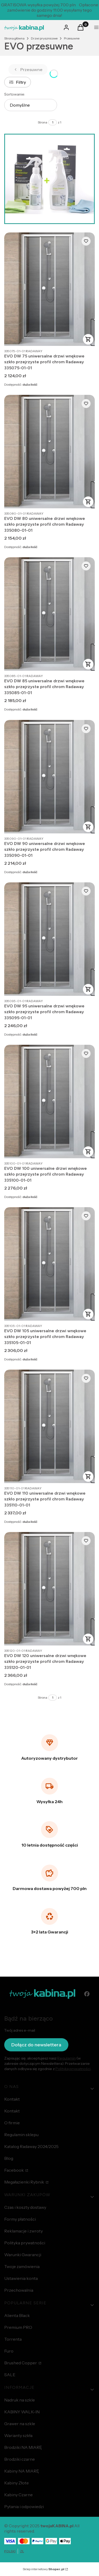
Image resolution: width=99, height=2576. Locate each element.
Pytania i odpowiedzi (24, 2506)
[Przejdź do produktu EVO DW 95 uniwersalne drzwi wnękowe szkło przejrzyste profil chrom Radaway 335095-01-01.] (49, 939)
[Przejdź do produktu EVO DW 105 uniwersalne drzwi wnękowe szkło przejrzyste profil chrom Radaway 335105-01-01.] (49, 1264)
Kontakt (12, 2099)
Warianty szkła (18, 2435)
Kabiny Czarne (18, 2494)
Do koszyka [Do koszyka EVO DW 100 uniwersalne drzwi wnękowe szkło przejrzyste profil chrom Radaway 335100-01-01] (88, 1151)
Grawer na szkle (19, 2423)
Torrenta (13, 2339)
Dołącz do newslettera (36, 2044)
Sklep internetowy (43, 2569)
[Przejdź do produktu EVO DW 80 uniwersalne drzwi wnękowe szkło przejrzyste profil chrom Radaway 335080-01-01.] (49, 451)
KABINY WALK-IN (22, 2411)
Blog (8, 2158)
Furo (8, 2351)
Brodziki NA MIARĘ (23, 2447)
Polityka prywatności (24, 2242)
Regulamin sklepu (21, 2134)
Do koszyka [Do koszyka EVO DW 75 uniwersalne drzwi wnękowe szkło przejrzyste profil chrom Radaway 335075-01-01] (88, 339)
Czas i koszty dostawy (25, 2207)
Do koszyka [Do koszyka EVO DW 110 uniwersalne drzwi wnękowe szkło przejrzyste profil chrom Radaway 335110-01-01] (88, 1476)
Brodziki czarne (19, 2459)
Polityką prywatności (73, 2068)
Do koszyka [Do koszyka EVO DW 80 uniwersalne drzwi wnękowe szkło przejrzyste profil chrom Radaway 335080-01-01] (88, 501)
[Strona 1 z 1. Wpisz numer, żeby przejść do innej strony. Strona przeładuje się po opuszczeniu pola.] (52, 122)
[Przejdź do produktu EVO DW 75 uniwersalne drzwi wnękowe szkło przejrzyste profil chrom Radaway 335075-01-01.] (49, 289)
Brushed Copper (21, 2362)
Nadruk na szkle (19, 2400)
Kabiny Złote (16, 2482)
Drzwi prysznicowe (44, 38)
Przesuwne (71, 38)
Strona (42, 122)
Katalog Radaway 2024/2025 (31, 2146)
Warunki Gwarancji (22, 2254)
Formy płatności (20, 2219)
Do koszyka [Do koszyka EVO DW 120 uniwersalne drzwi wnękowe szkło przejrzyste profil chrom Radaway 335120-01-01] (88, 1639)
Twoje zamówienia (22, 2266)
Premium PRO (18, 2327)
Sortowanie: (14, 94)
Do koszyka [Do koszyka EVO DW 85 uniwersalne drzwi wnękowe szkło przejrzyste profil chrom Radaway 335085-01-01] (88, 664)
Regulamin (66, 2058)
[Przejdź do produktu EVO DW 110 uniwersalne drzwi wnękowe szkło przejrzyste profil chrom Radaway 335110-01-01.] (49, 1426)
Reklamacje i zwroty (23, 2231)
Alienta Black (17, 2315)
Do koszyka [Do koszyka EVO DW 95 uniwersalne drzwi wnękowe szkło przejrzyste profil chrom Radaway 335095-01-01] (88, 989)
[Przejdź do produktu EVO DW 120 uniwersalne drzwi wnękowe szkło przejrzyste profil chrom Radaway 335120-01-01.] (49, 1588)
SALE (9, 2374)
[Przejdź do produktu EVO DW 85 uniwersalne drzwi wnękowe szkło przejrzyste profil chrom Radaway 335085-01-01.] (49, 614)
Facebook (14, 2170)
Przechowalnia (18, 2290)
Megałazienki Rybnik (24, 2182)
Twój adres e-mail (19, 2030)
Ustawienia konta (21, 2278)
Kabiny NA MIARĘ (21, 2471)
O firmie (12, 2122)
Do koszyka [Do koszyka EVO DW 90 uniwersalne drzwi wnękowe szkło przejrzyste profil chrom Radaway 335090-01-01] (88, 827)
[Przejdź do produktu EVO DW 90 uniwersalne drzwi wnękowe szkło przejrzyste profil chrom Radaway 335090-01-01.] (49, 776)
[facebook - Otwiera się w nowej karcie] (87, 1994)
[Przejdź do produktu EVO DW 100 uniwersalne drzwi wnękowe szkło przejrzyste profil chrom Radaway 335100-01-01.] (49, 1101)
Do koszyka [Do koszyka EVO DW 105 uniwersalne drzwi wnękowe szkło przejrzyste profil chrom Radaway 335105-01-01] (88, 1314)
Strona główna (14, 38)
